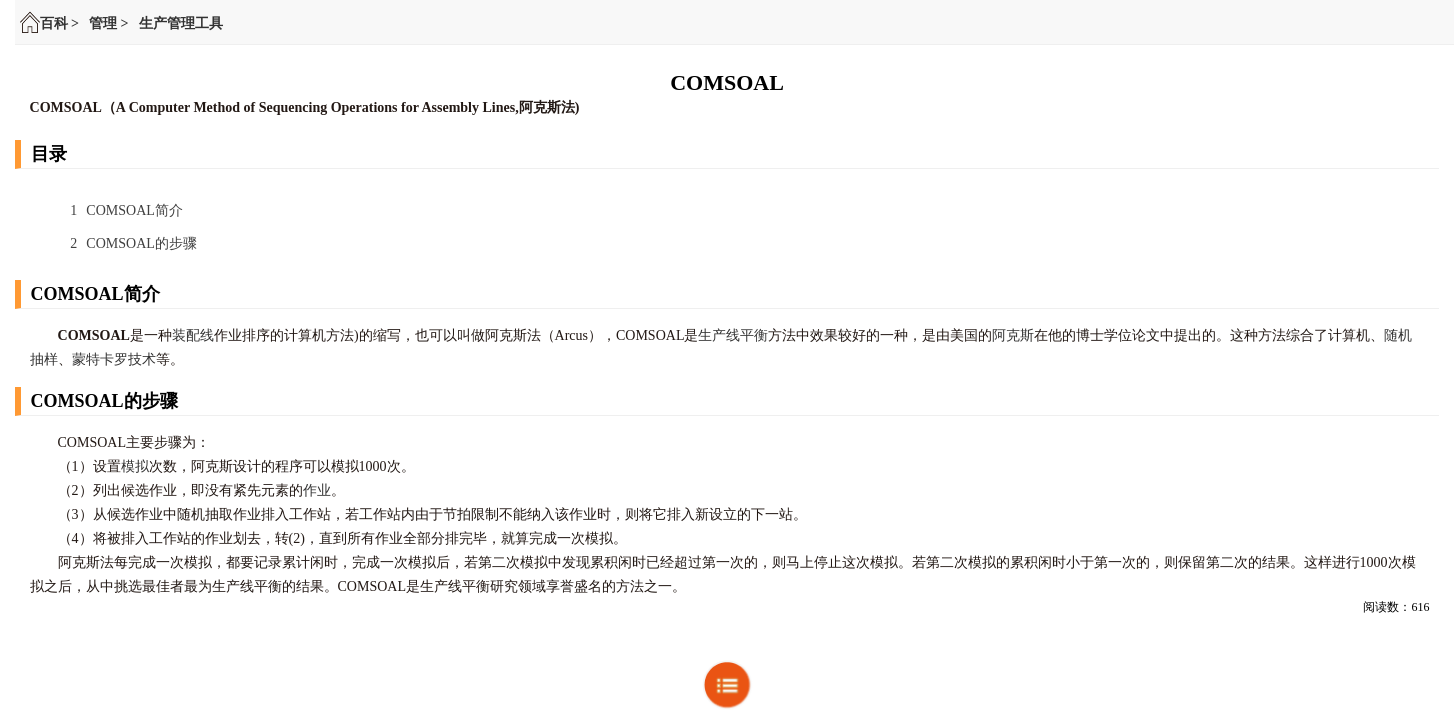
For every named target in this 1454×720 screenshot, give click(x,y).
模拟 (135, 466)
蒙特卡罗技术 (114, 359)
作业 (317, 490)
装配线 (193, 335)
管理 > (108, 23)
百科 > (59, 23)
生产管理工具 (181, 23)
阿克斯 (1013, 335)
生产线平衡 (733, 335)
